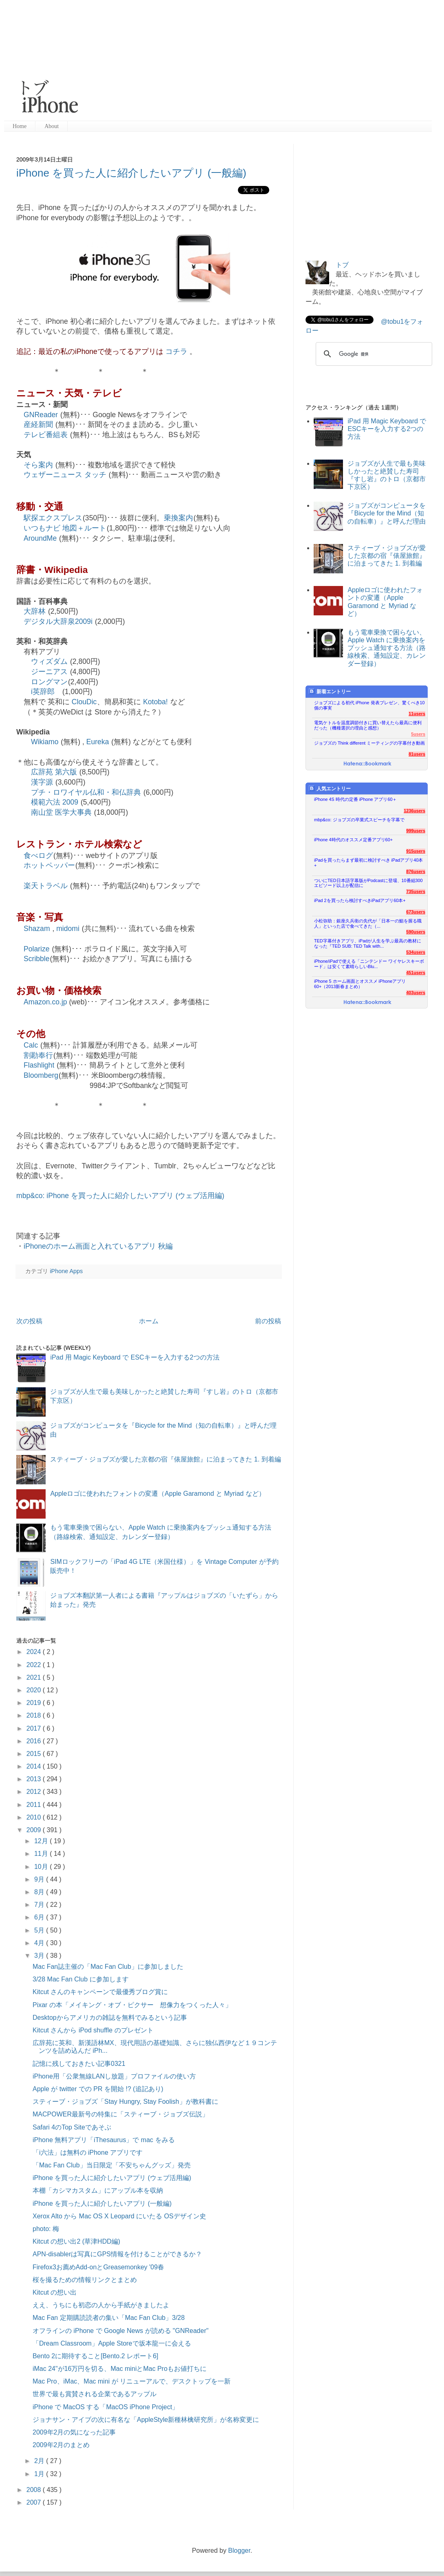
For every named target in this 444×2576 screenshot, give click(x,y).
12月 (42, 1840)
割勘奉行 (38, 1055)
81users (417, 754)
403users (415, 992)
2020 (34, 1690)
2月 (40, 2460)
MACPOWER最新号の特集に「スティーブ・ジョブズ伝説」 (121, 2114)
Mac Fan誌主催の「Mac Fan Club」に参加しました (108, 1966)
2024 (34, 1651)
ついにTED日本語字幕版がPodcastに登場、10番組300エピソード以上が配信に (368, 883)
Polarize (37, 949)
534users (415, 952)
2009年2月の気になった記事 (74, 2432)
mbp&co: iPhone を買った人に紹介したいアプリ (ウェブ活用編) (120, 1196)
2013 (34, 1779)
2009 (34, 1829)
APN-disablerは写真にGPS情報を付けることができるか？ (117, 2254)
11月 (42, 1853)
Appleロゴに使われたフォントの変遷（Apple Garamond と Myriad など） (157, 1493)
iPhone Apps (66, 1271)
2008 (34, 2489)
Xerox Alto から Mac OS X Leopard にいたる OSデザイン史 (119, 2216)
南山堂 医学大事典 (61, 812)
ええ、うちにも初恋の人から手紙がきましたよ (101, 2305)
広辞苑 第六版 (54, 772)
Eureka (97, 742)
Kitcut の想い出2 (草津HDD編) (76, 2241)
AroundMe (40, 538)
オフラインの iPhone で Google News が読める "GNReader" (121, 2330)
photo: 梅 (46, 2228)
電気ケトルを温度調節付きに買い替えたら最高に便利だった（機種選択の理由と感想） (368, 725)
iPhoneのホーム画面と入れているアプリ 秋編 (98, 1246)
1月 (40, 2473)
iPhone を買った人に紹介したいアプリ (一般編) (131, 173)
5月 (40, 1930)
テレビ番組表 (46, 435)
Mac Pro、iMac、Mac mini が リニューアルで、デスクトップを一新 (132, 2381)
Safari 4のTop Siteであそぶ (72, 2127)
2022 (34, 1664)
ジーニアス (49, 672)
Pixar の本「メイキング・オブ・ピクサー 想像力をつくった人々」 (132, 2004)
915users (415, 851)
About (51, 126)
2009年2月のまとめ (61, 2444)
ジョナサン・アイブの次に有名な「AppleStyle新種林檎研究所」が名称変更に (146, 2419)
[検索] (373, 354)
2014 (34, 1766)
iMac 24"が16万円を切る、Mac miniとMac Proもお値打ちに (120, 2368)
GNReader (41, 415)
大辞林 (35, 611)
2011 (34, 1804)
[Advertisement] (211, 61)
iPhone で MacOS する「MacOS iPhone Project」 (105, 2407)
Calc (31, 1045)
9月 (40, 1879)
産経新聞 (38, 424)
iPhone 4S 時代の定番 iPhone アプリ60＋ (355, 799)
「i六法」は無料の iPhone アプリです (88, 2152)
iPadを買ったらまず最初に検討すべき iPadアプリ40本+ (368, 863)
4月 (40, 1942)
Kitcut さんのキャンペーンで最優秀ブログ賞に (100, 1991)
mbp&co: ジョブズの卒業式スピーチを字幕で (359, 819)
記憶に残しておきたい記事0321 (79, 2063)
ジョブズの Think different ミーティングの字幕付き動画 (369, 743)
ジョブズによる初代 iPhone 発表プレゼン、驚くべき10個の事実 (369, 705)
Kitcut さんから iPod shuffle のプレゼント (93, 2030)
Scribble (37, 959)
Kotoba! (155, 702)
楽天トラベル (46, 886)
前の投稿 (268, 1321)
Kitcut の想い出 (55, 2292)
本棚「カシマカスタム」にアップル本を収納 (98, 2190)
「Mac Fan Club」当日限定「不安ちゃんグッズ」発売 (112, 2165)
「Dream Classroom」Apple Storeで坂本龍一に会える (112, 2343)
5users (418, 734)
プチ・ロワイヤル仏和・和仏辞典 (86, 792)
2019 (34, 1702)
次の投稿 (29, 1321)
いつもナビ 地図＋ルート (65, 528)
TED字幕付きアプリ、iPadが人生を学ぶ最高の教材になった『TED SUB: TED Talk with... (367, 943)
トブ (342, 264)
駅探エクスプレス (53, 518)
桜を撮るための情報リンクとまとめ (85, 2279)
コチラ (176, 351)
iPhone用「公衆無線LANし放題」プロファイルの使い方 (114, 2076)
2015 (34, 1753)
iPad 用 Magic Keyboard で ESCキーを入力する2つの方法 (134, 1357)
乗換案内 (178, 518)
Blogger (239, 2550)
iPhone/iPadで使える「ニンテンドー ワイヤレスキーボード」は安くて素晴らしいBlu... (369, 964)
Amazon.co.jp (45, 1002)
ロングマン (49, 682)
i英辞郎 (43, 692)
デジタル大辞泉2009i (58, 621)
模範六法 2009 (54, 802)
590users (415, 931)
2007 (34, 2502)
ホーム (148, 1321)
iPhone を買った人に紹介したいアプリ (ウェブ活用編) (112, 2177)
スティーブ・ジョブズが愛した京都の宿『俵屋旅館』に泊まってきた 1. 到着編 (165, 1459)
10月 (42, 1866)
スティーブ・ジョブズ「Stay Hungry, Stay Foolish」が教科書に (125, 2101)
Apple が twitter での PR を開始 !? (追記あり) (98, 2088)
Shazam (37, 928)
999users (415, 830)
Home (19, 126)
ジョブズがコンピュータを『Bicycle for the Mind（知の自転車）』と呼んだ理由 (386, 513)
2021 (34, 1677)
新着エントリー (330, 691)
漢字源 (42, 782)
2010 (34, 1817)
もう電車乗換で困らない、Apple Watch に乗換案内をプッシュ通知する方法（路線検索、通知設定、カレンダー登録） (386, 648)
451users (415, 972)
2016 (34, 1741)
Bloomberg (41, 1075)
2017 (34, 1728)
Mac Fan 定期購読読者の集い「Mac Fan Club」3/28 (109, 2317)
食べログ (38, 855)
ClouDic (84, 702)
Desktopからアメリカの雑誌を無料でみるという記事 (110, 2017)
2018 (34, 1715)
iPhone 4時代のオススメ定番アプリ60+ (353, 839)
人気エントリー (330, 788)
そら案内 (38, 465)
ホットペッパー (49, 865)
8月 (40, 1891)
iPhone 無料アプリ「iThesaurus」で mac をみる (104, 2139)
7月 (40, 1904)
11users (417, 713)
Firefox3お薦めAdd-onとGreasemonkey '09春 (98, 2267)
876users (415, 871)
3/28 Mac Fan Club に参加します (81, 1979)
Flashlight (39, 1065)
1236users (414, 810)
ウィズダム (49, 661)
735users (415, 891)
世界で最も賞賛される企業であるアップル (94, 2393)
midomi (67, 928)
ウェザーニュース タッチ (65, 475)
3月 (40, 1955)
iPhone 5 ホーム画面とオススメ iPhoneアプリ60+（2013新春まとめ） (360, 984)
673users (415, 911)
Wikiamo (44, 742)
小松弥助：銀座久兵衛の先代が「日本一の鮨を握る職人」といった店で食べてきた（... (368, 923)
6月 (40, 1917)
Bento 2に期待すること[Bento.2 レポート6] (95, 2356)
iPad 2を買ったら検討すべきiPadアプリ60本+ (360, 900)
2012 (34, 1791)
